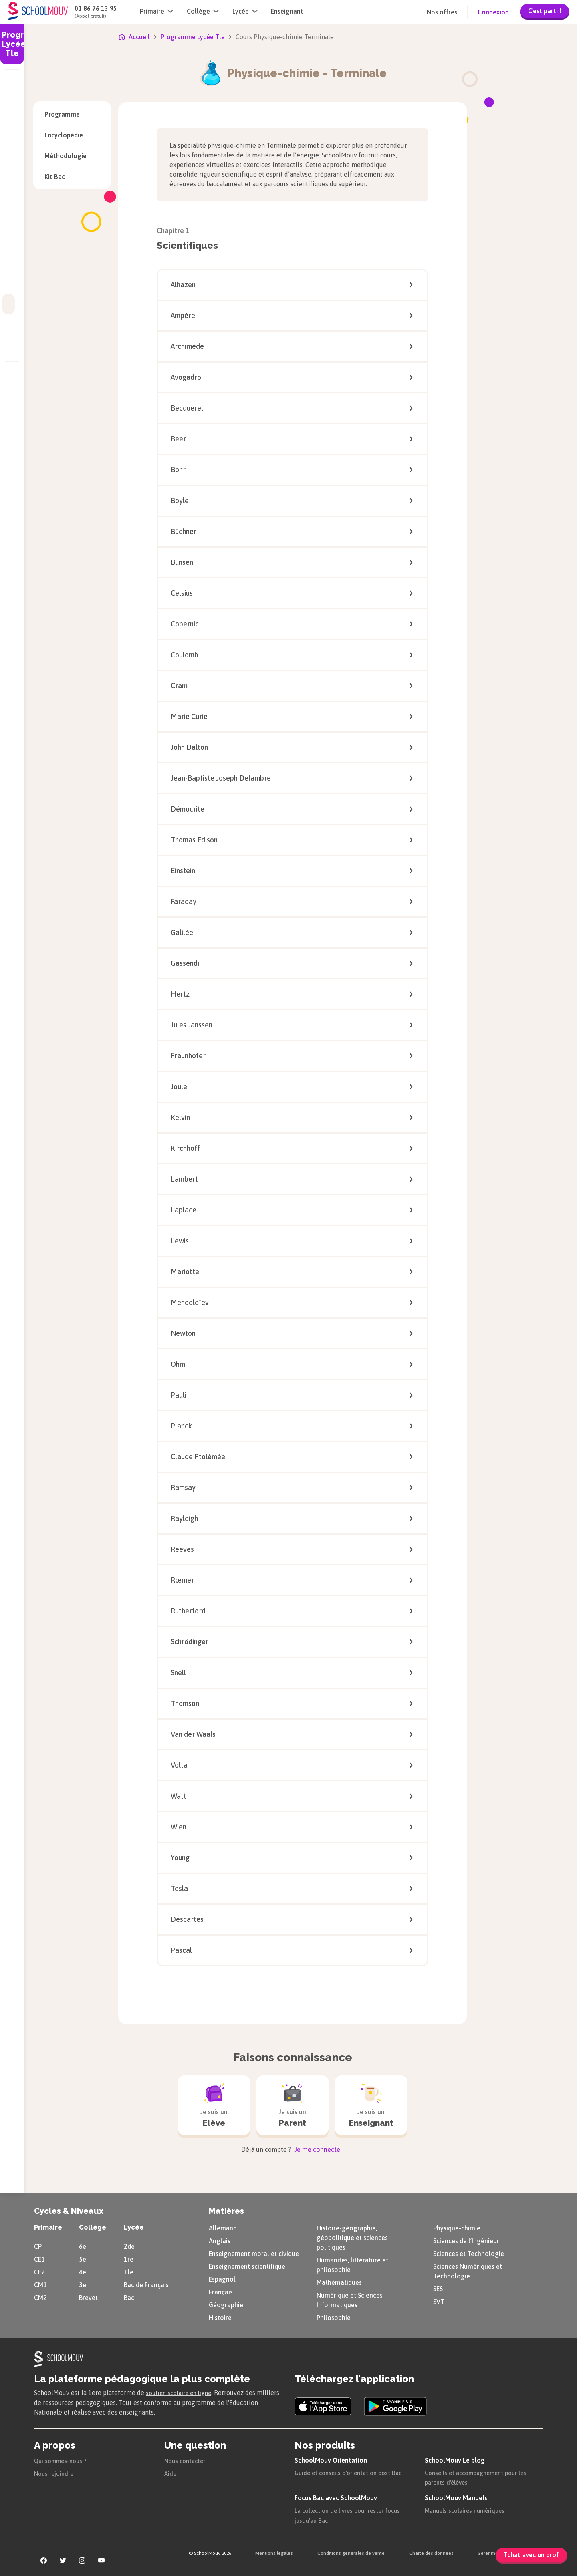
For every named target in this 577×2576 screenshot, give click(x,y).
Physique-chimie (456, 2226)
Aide (170, 2471)
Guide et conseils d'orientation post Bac (352, 2471)
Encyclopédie (72, 135)
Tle (128, 2270)
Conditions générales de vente (351, 2551)
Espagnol (222, 2278)
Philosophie (334, 2316)
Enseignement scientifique (247, 2265)
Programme (62, 114)
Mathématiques (339, 2281)
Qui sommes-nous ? (62, 2459)
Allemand (223, 2226)
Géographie (226, 2303)
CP (38, 2245)
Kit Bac (72, 176)
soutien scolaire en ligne (182, 2391)
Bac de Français (146, 2283)
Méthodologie (72, 156)
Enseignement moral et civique (254, 2252)
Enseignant (287, 11)
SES (438, 2287)
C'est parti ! (544, 10)
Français (221, 2290)
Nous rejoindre (55, 2471)
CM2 (40, 2296)
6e (82, 2245)
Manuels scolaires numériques (468, 2509)
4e (82, 2270)
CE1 (39, 2258)
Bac (129, 2296)
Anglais (219, 2239)
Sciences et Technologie (468, 2252)
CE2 (39, 2270)
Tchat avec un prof (531, 2554)
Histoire (220, 2316)
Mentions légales (274, 2551)
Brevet (88, 2296)
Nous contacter (186, 2459)
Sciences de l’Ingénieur (466, 2239)
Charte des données (431, 2551)
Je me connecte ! (318, 2148)
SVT (438, 2300)
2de (129, 2245)
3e (82, 2283)
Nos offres (442, 12)
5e (82, 2258)
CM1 (40, 2283)
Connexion (493, 12)
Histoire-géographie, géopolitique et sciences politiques (352, 2236)
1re (128, 2258)
